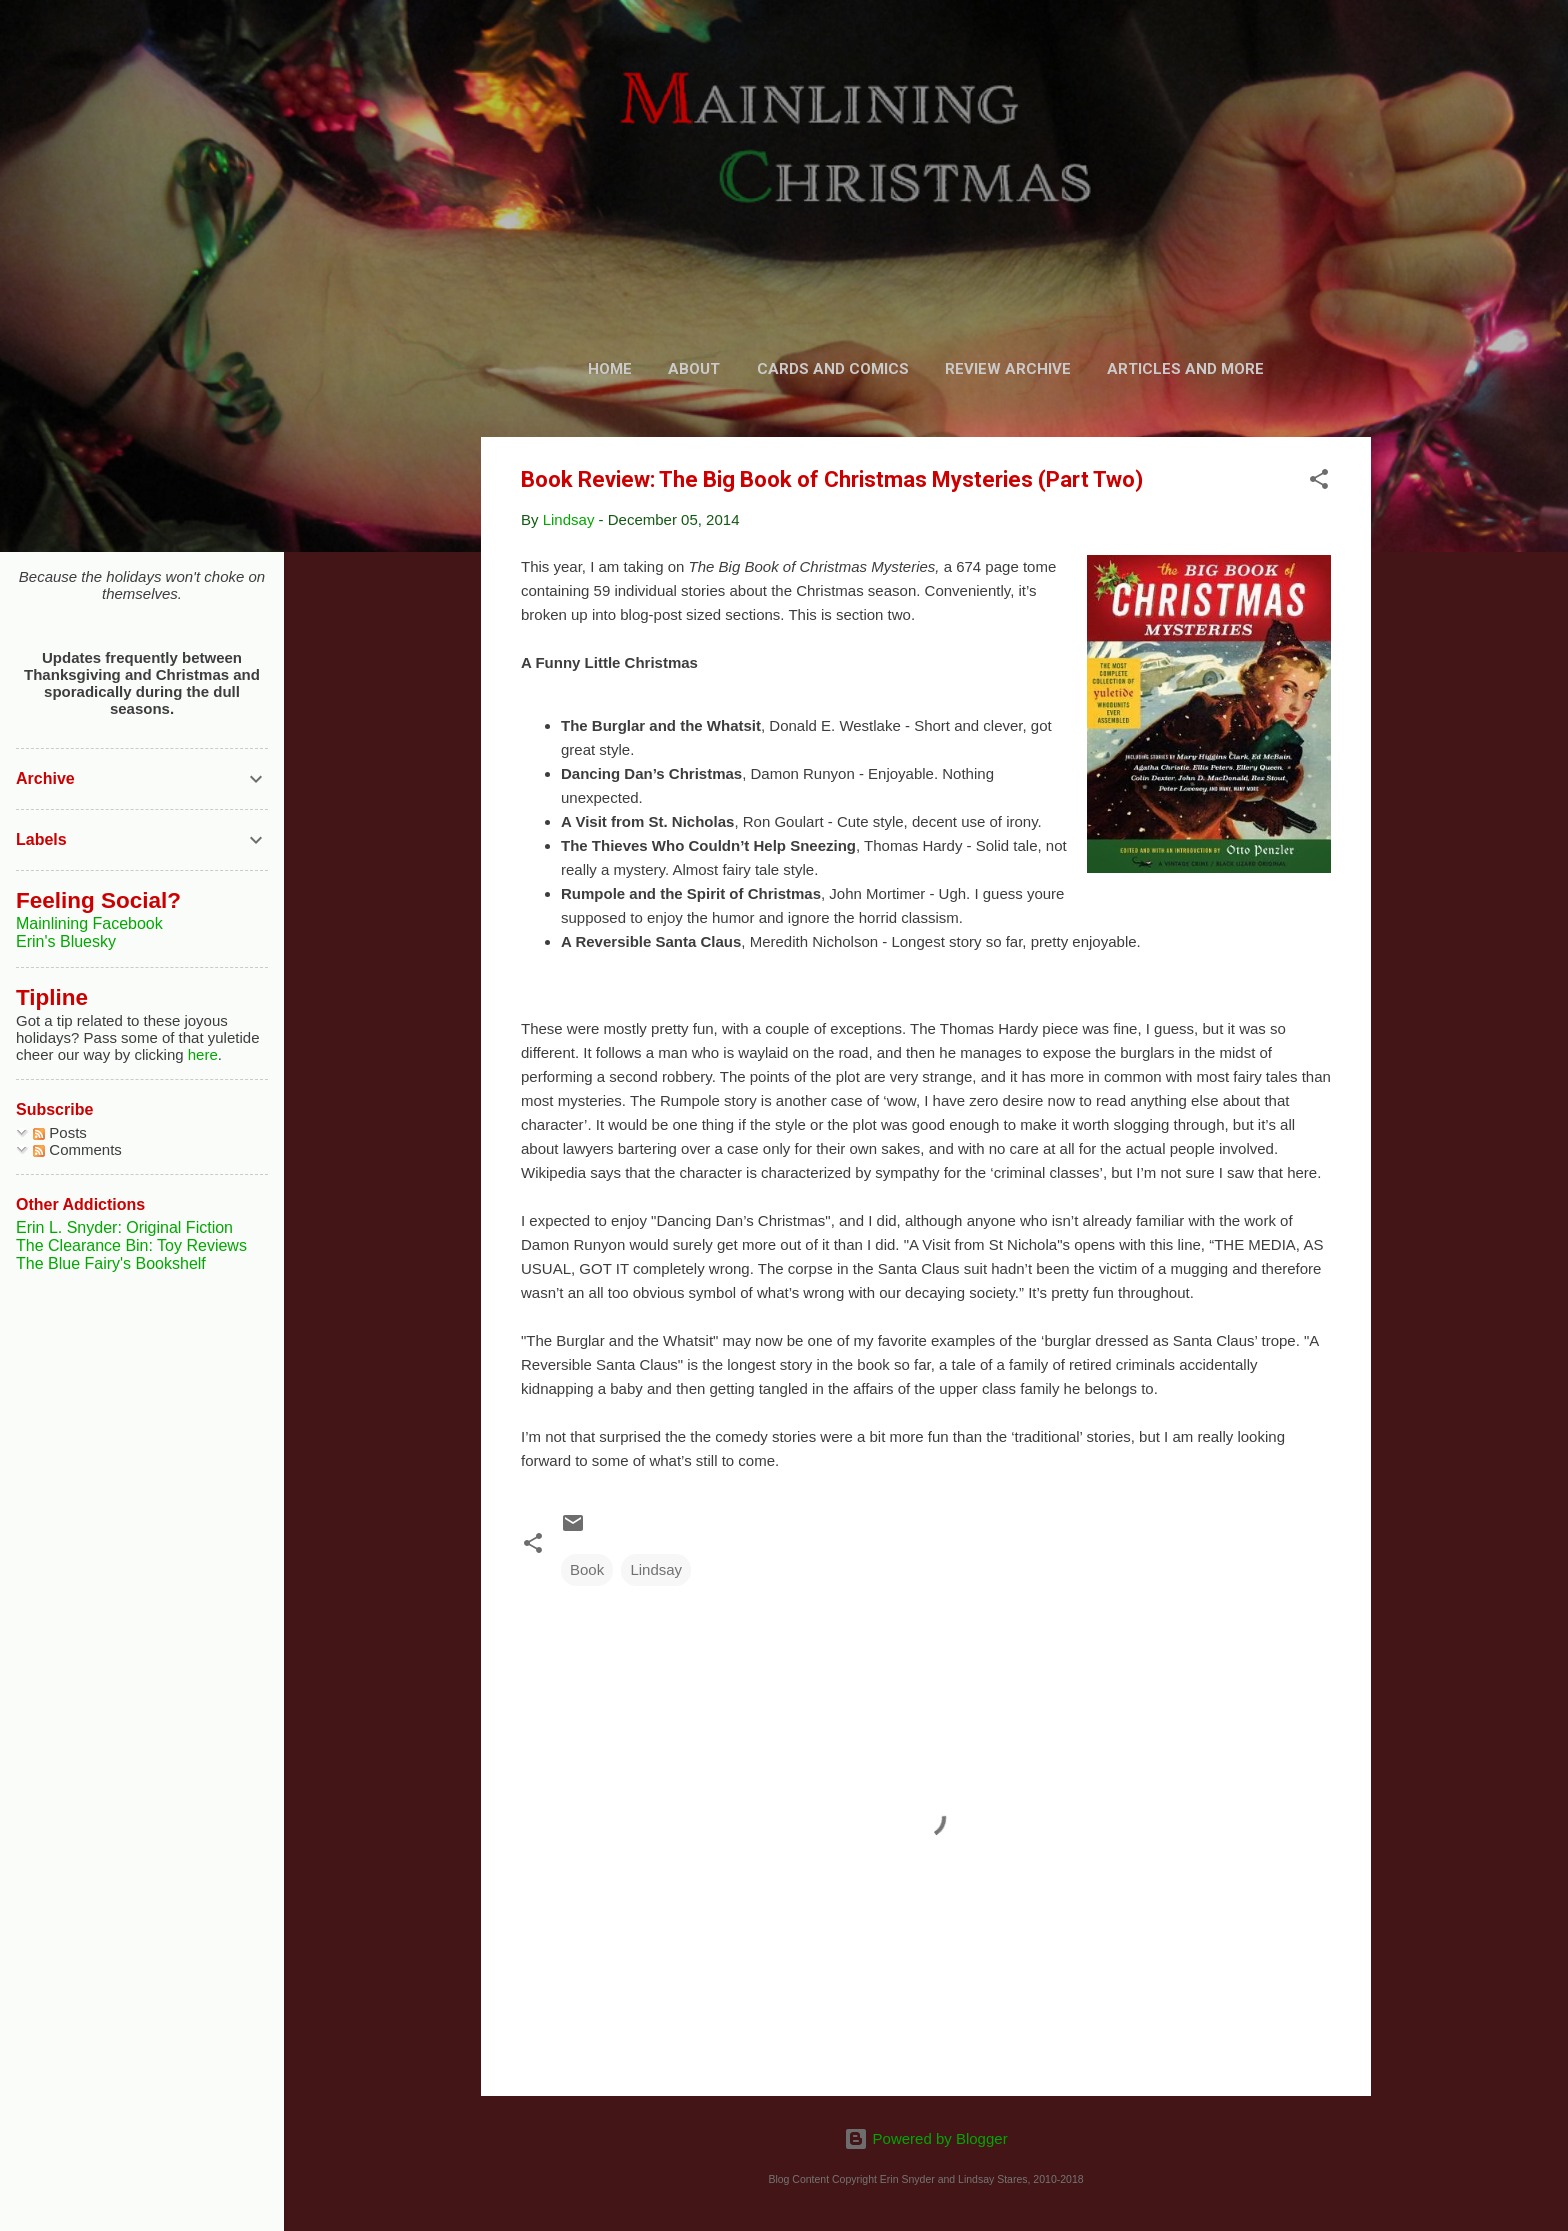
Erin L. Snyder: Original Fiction (124, 1227)
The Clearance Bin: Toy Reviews (131, 1245)
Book (587, 1569)
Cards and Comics (833, 369)
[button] (1319, 482)
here (203, 1054)
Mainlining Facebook (89, 923)
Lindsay (656, 1569)
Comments (77, 1149)
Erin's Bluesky (66, 941)
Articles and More (1185, 369)
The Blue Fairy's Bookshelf (111, 1263)
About (694, 369)
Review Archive (1008, 369)
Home (610, 369)
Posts (60, 1132)
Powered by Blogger (925, 2138)
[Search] (1359, 54)
